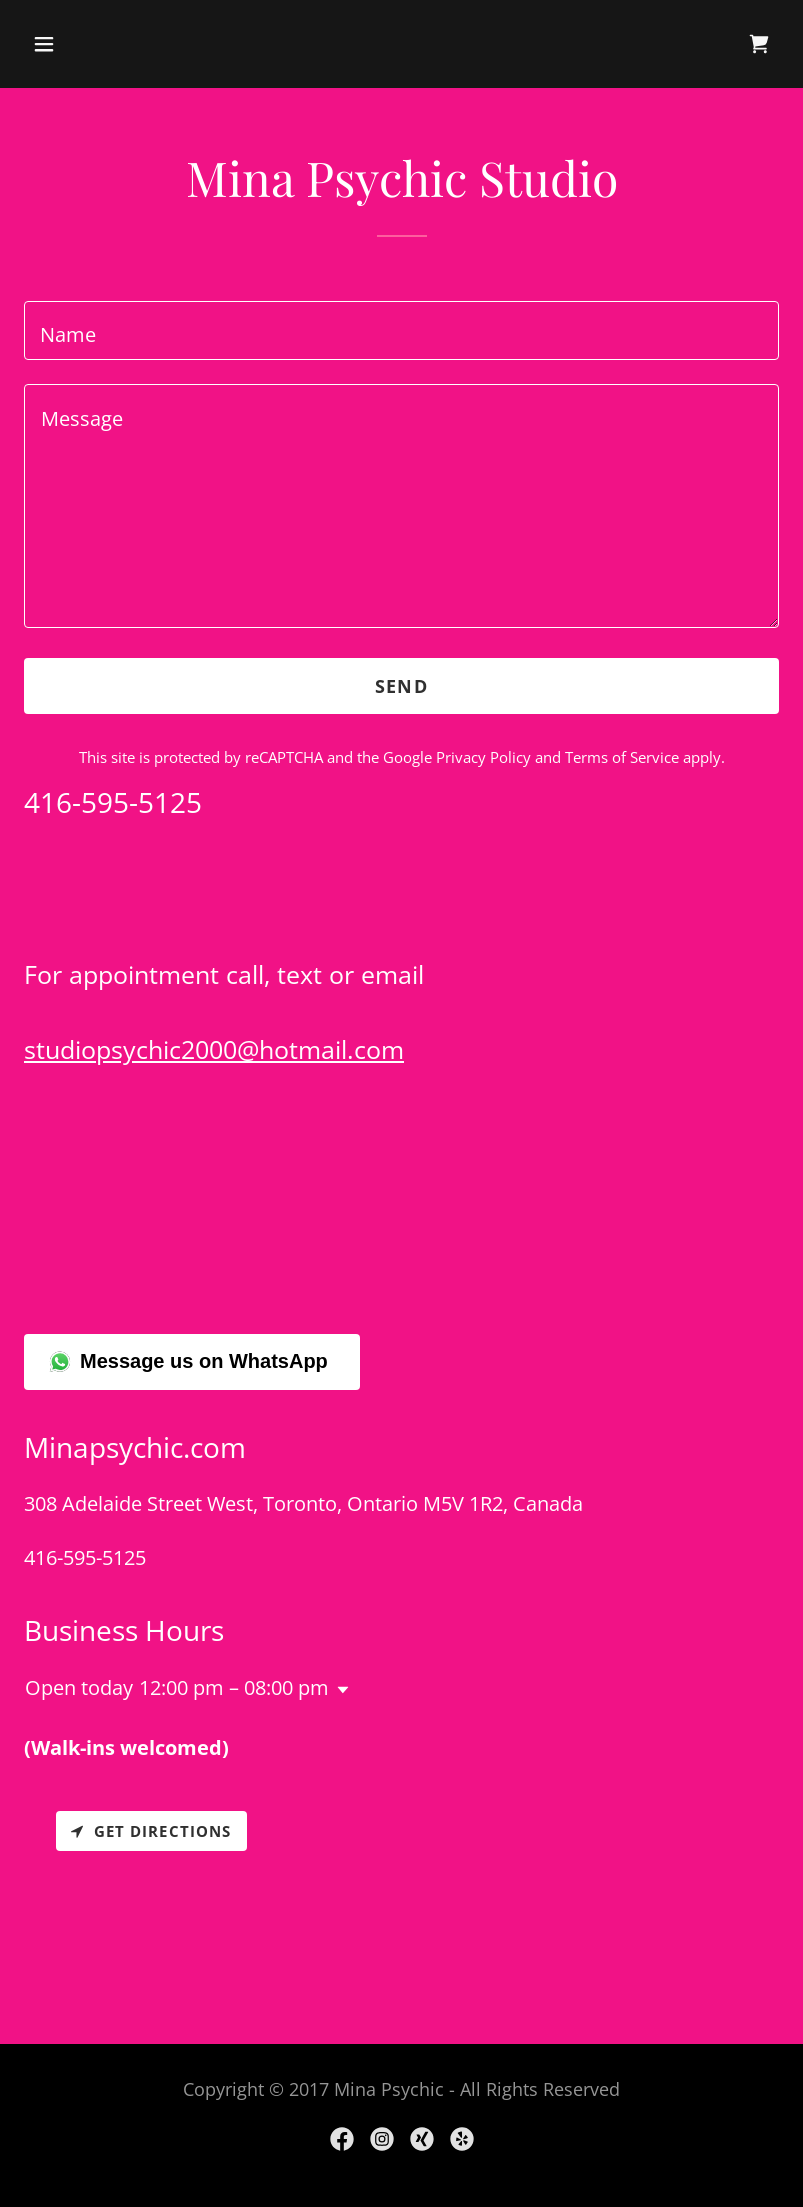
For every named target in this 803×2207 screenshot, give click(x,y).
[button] (110, 44)
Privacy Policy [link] (483, 757)
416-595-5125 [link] (85, 1557)
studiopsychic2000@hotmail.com (214, 1049)
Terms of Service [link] (622, 757)
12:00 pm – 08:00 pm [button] (234, 1687)
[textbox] (401, 330)
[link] (759, 44)
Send (401, 686)
